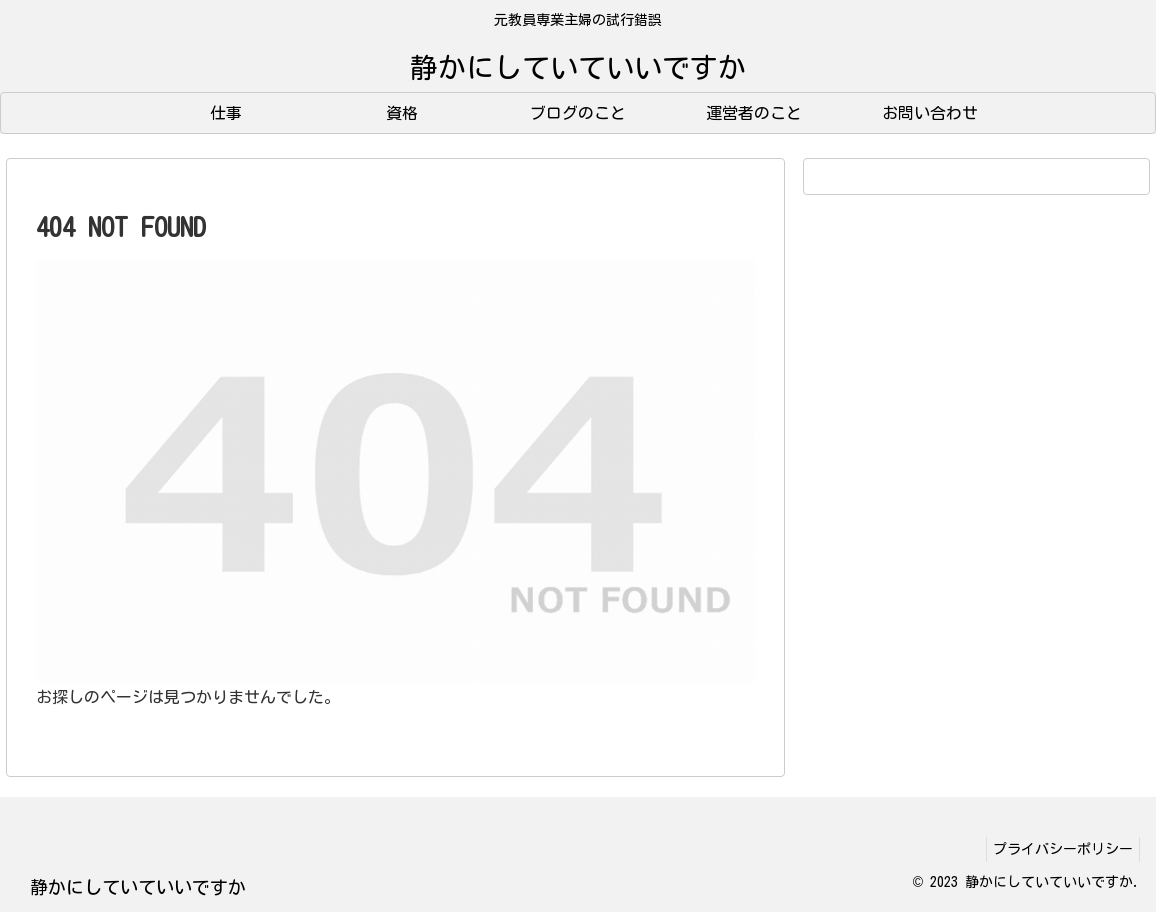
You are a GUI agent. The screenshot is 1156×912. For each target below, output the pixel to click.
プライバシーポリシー (1059, 849)
